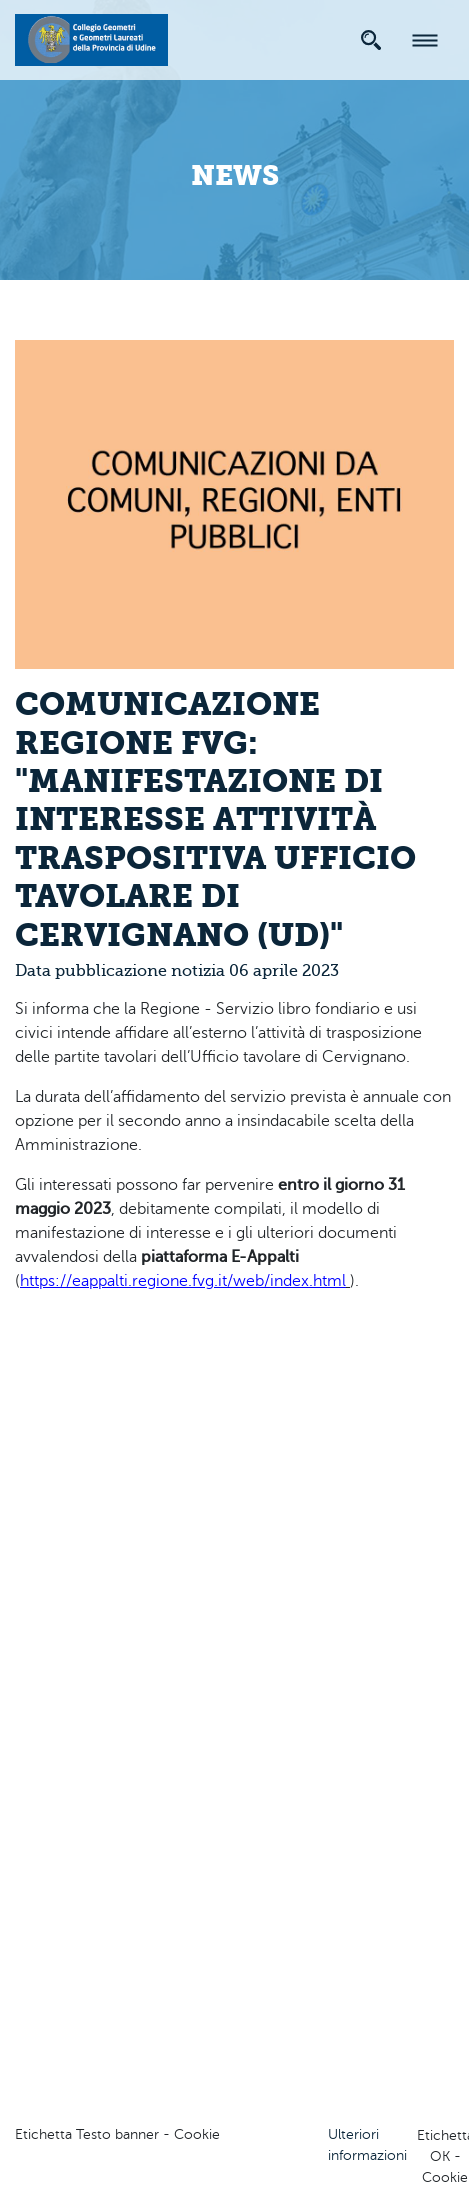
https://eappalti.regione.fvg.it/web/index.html (183, 1281)
